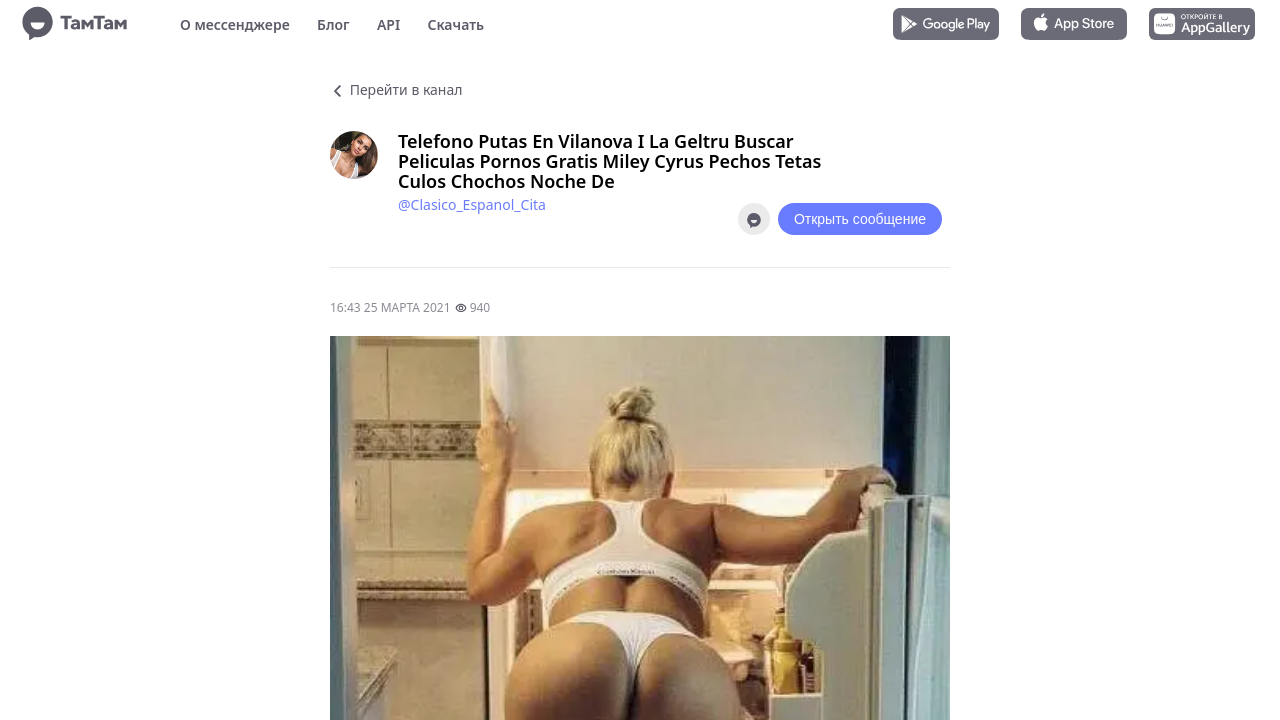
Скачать (455, 24)
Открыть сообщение (860, 219)
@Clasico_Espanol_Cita (472, 204)
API (388, 24)
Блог (333, 24)
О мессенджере (235, 24)
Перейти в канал (396, 89)
